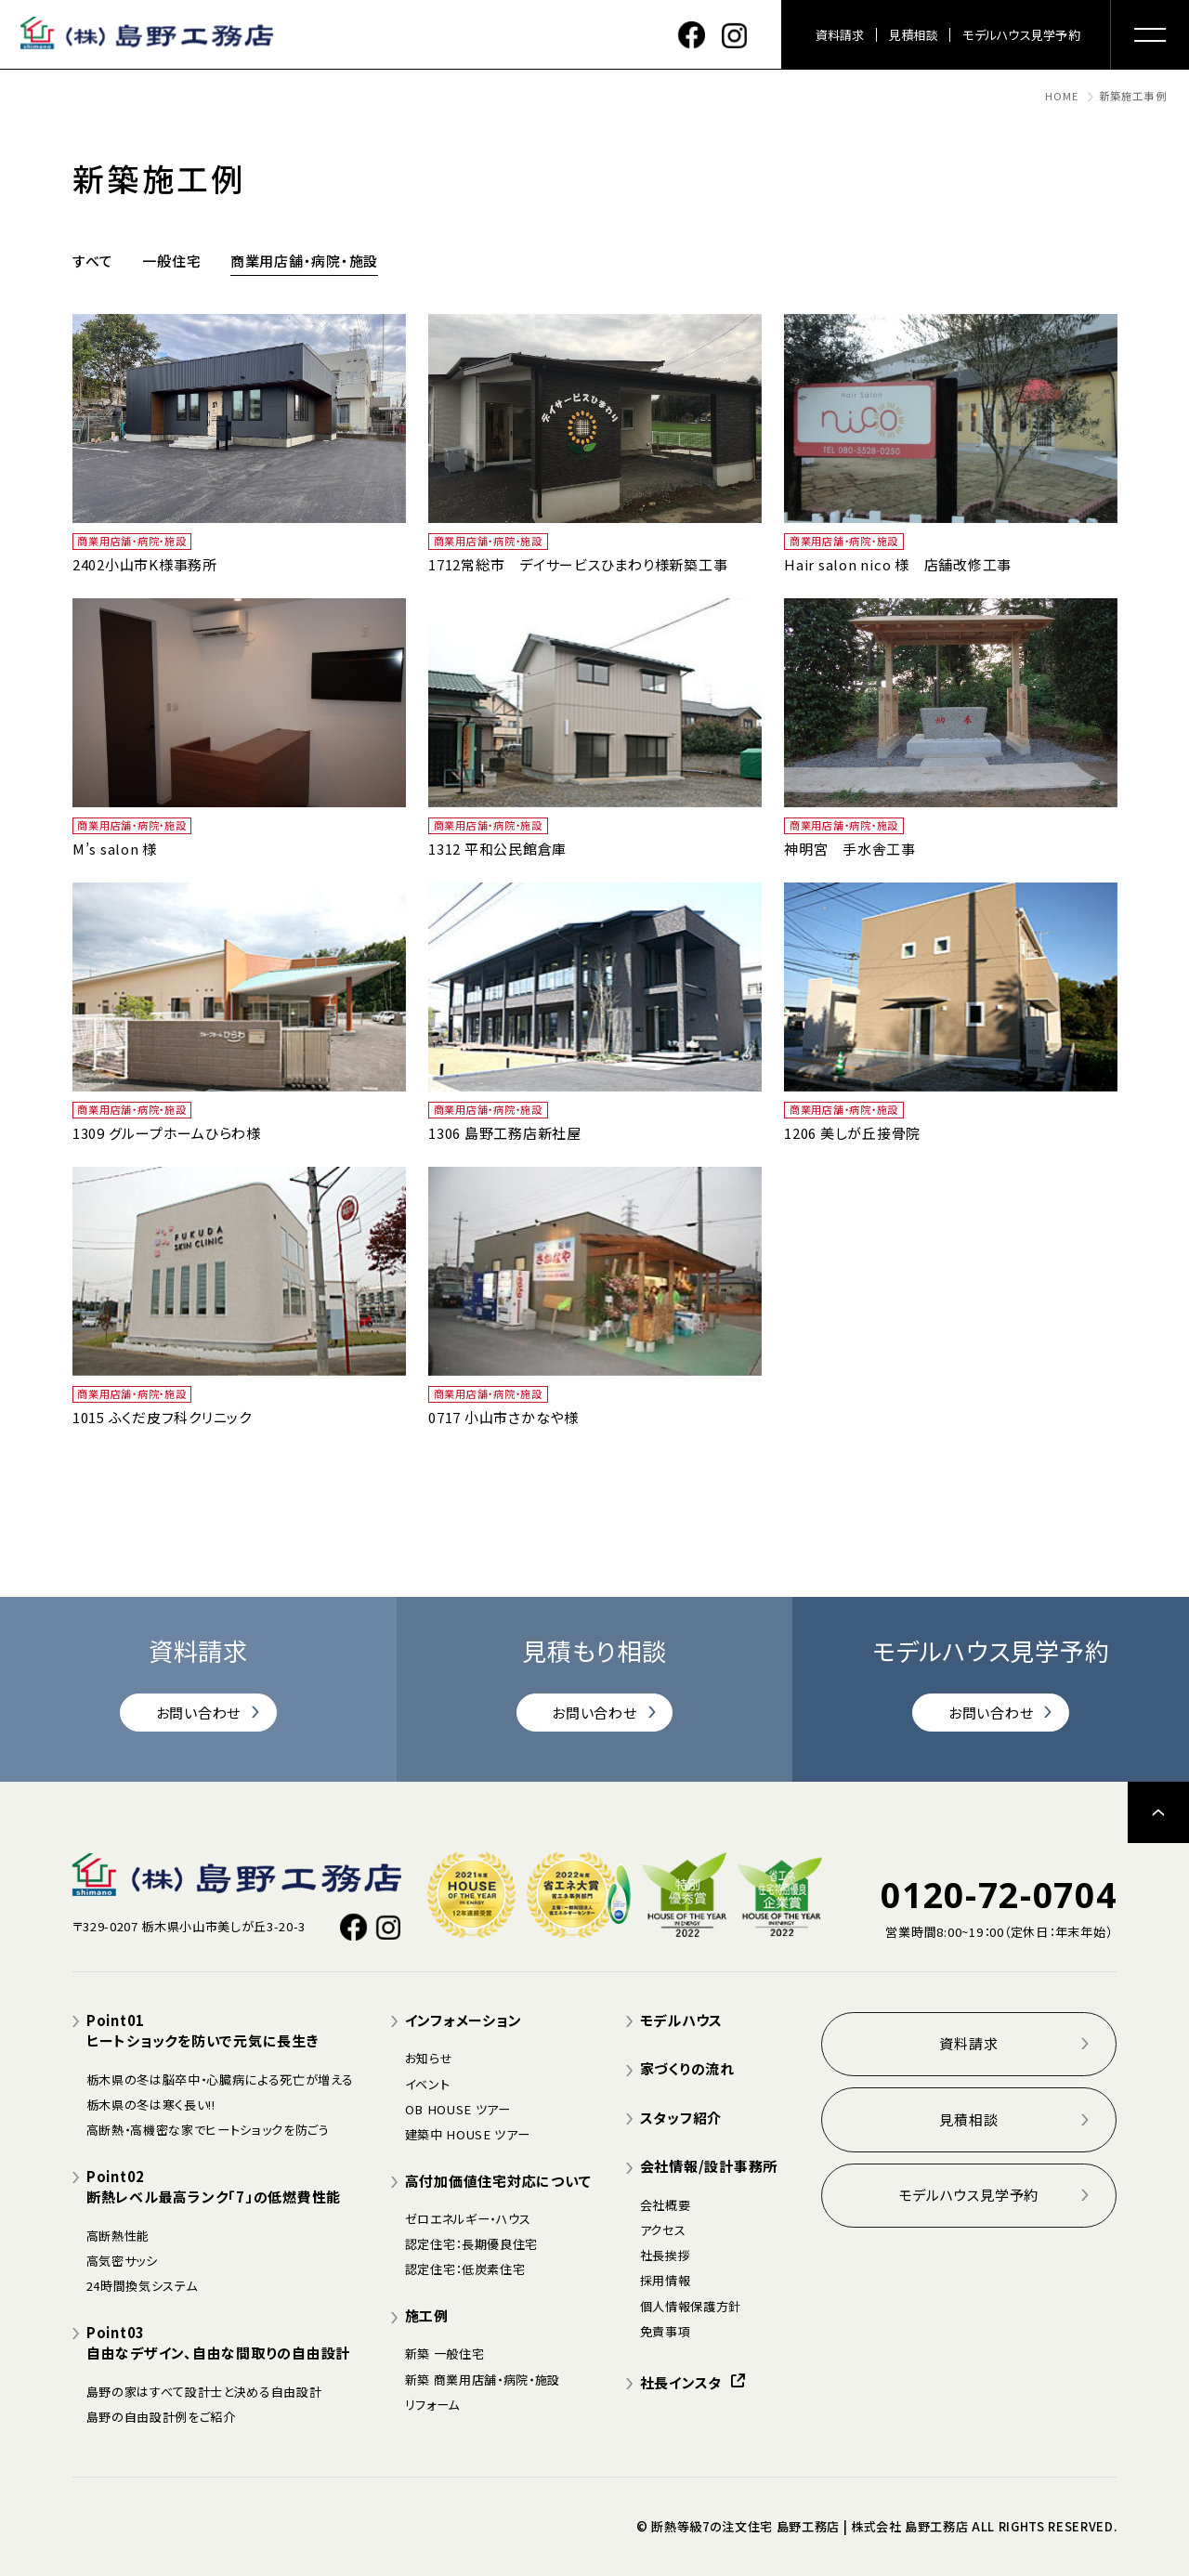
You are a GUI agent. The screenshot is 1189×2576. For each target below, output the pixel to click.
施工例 (427, 2315)
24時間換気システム (142, 2286)
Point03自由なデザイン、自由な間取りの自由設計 (218, 2342)
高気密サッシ (122, 2260)
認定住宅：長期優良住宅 (471, 2244)
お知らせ (429, 2058)
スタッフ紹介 (681, 2117)
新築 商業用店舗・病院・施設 (482, 2379)
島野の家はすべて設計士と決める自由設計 (203, 2391)
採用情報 (665, 2280)
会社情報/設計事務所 (709, 2166)
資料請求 (840, 35)
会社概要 (665, 2205)
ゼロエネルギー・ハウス (468, 2219)
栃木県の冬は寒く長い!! (151, 2104)
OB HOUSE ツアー (458, 2109)
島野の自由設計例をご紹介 (161, 2417)
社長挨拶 (665, 2255)
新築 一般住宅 (445, 2353)
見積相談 (913, 35)
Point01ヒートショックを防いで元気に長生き (203, 2030)
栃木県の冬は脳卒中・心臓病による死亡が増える (219, 2079)
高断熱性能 (118, 2235)
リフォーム (432, 2404)
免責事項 (665, 2331)
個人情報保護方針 (690, 2306)
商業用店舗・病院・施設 (304, 260)
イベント (428, 2084)
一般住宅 (171, 260)
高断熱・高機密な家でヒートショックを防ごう (208, 2129)
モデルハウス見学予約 (1021, 35)
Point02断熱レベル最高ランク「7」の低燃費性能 (213, 2186)
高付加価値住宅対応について (498, 2180)
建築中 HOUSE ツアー (467, 2134)
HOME (1062, 95)
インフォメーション (463, 2020)
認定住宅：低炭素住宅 (465, 2269)
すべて (92, 260)
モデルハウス (682, 2020)
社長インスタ (692, 2382)
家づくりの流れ (687, 2068)
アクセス (663, 2230)
